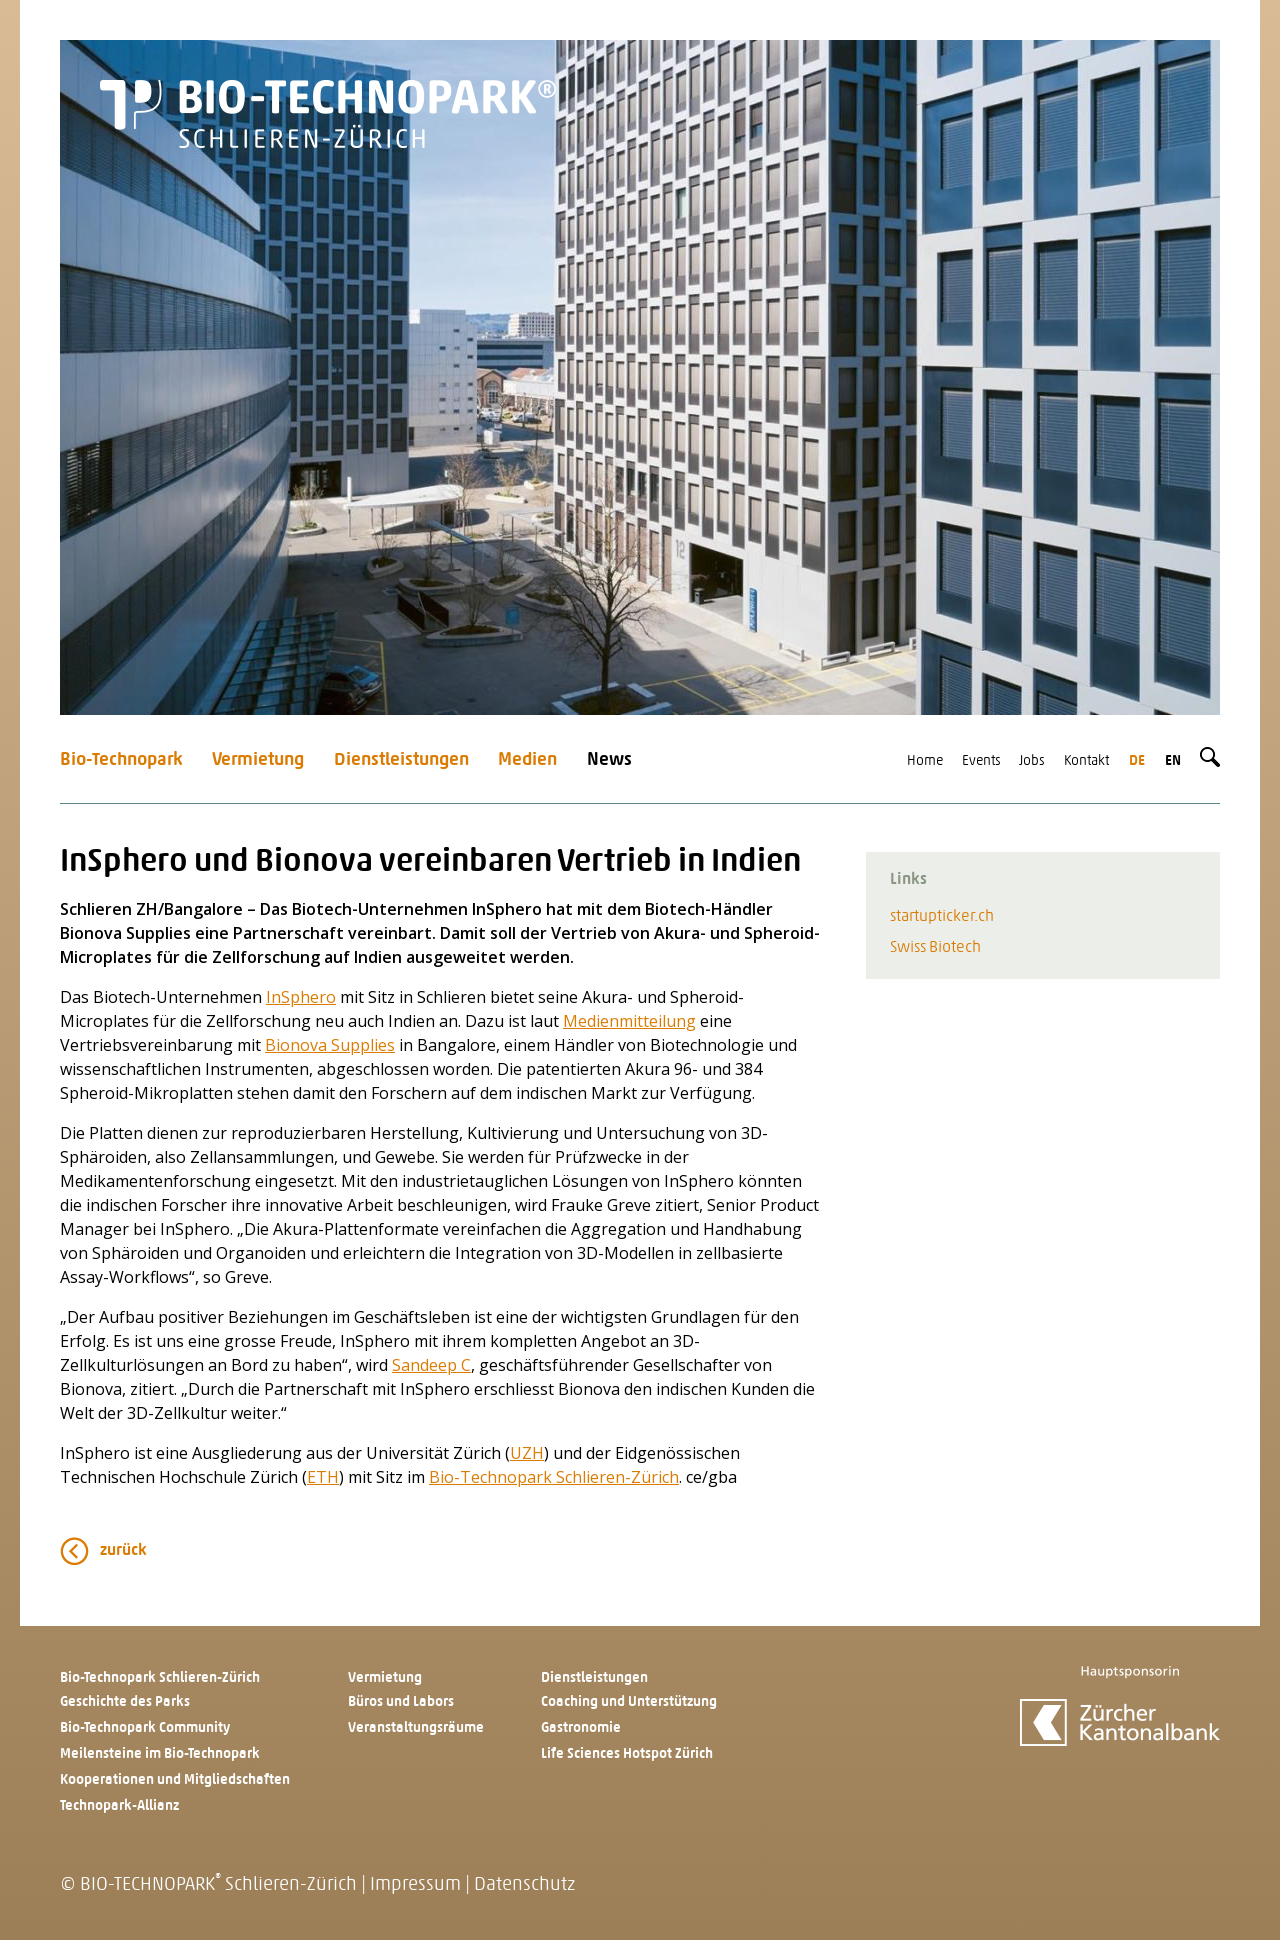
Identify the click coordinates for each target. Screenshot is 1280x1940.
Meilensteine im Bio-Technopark (160, 1754)
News (609, 760)
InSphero (301, 997)
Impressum (415, 1885)
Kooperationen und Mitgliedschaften (175, 1780)
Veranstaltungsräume (416, 1728)
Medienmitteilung (629, 1021)
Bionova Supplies (330, 1045)
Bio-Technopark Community (145, 1728)
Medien (527, 760)
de (1137, 761)
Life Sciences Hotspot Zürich (627, 1754)
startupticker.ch (942, 917)
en (1173, 761)
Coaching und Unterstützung (629, 1702)
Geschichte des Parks (125, 1702)
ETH (323, 1477)
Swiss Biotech (935, 948)
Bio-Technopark (121, 760)
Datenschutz (524, 1885)
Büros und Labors (401, 1702)
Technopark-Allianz (119, 1806)
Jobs (1032, 761)
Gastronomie (581, 1728)
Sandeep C (431, 1365)
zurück (123, 1551)
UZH (527, 1453)
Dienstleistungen (401, 760)
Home (925, 761)
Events (981, 761)
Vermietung (258, 760)
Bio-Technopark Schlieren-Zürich (554, 1477)
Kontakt (1086, 761)
